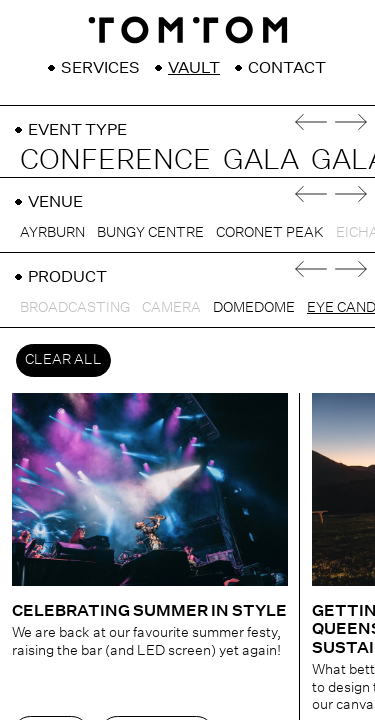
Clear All (63, 359)
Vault (194, 68)
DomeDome (254, 307)
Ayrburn (52, 232)
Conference (115, 159)
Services (100, 68)
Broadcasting (75, 307)
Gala (261, 159)
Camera (171, 307)
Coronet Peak (270, 232)
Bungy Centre (150, 232)
